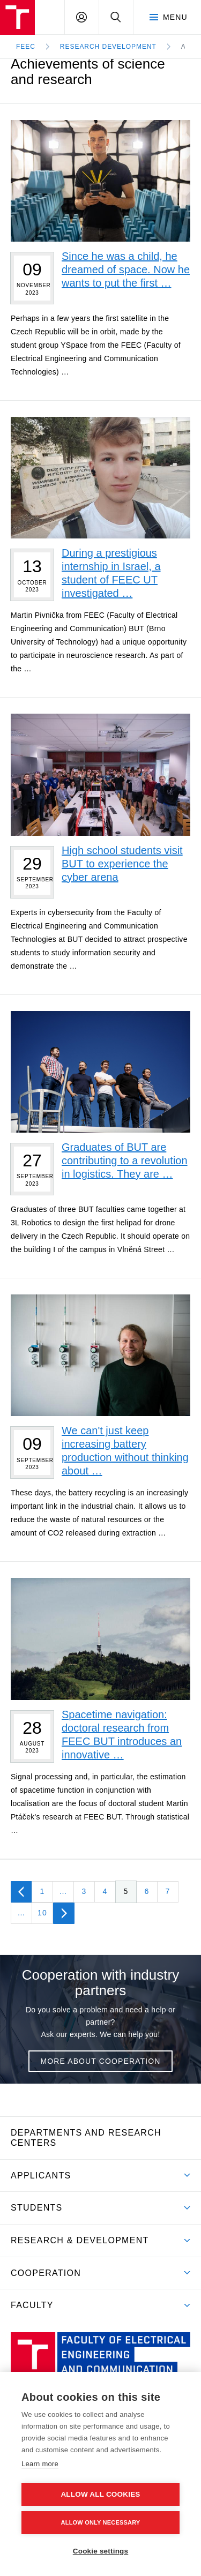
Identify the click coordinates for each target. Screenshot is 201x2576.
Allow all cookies (100, 2494)
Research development (108, 46)
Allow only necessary (100, 2522)
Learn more (39, 2464)
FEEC (25, 46)
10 (42, 1912)
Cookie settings (101, 2551)
